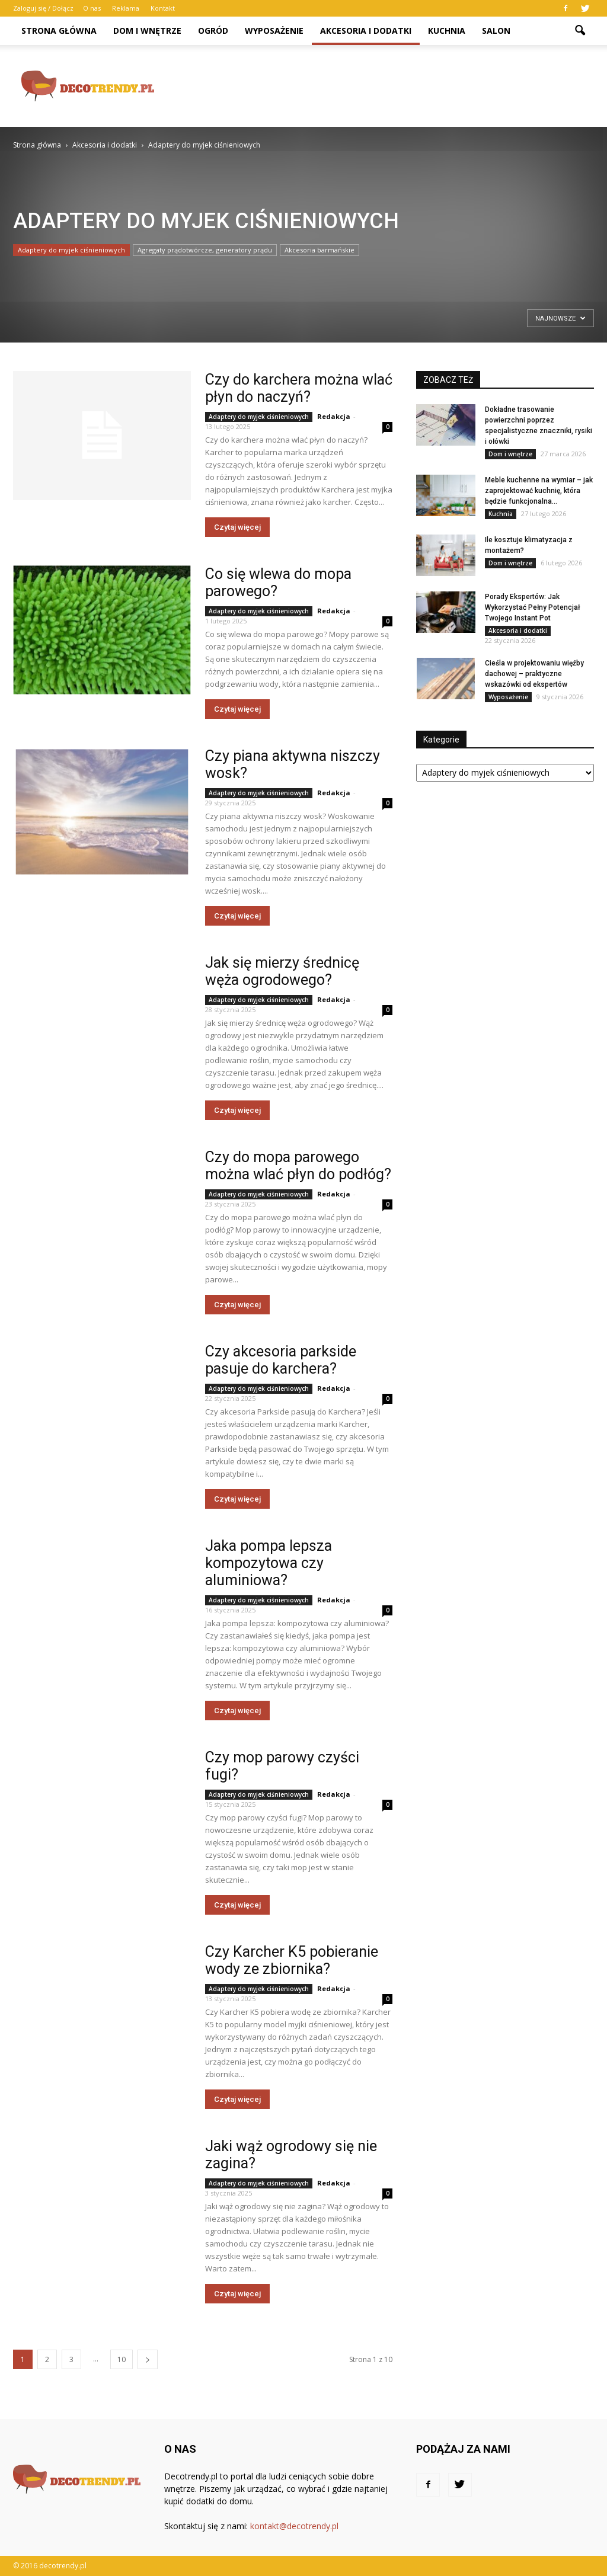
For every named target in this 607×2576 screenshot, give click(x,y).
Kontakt (163, 8)
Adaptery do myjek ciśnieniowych (71, 249)
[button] (580, 31)
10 (121, 2359)
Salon (496, 30)
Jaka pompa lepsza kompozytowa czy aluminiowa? (268, 1563)
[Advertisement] (378, 86)
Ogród (213, 30)
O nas (92, 8)
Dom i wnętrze (147, 30)
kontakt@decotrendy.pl (294, 2526)
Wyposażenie (274, 30)
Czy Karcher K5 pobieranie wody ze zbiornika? (291, 1960)
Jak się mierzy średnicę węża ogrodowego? (282, 971)
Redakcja (333, 416)
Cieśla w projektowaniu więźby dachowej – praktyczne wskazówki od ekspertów (534, 674)
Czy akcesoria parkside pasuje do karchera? (280, 1360)
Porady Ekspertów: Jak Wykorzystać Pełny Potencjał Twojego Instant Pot (532, 607)
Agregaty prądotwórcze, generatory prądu (205, 249)
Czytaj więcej (237, 527)
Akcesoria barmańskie (319, 249)
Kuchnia (446, 30)
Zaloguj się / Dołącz (43, 8)
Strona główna (59, 30)
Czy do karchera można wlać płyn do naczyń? (298, 388)
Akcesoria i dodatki (365, 30)
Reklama (125, 8)
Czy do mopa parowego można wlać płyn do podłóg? (298, 1165)
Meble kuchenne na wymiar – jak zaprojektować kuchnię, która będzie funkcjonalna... (539, 490)
